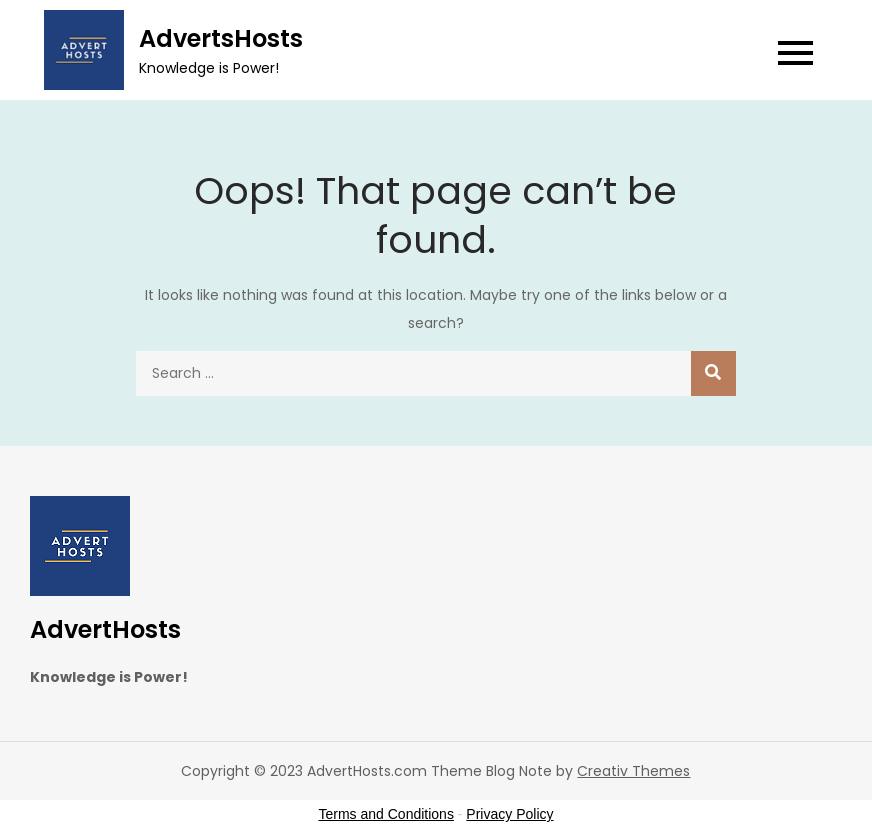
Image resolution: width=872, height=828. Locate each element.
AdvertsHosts (221, 38)
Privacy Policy (509, 814)
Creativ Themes (633, 771)
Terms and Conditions (386, 814)
